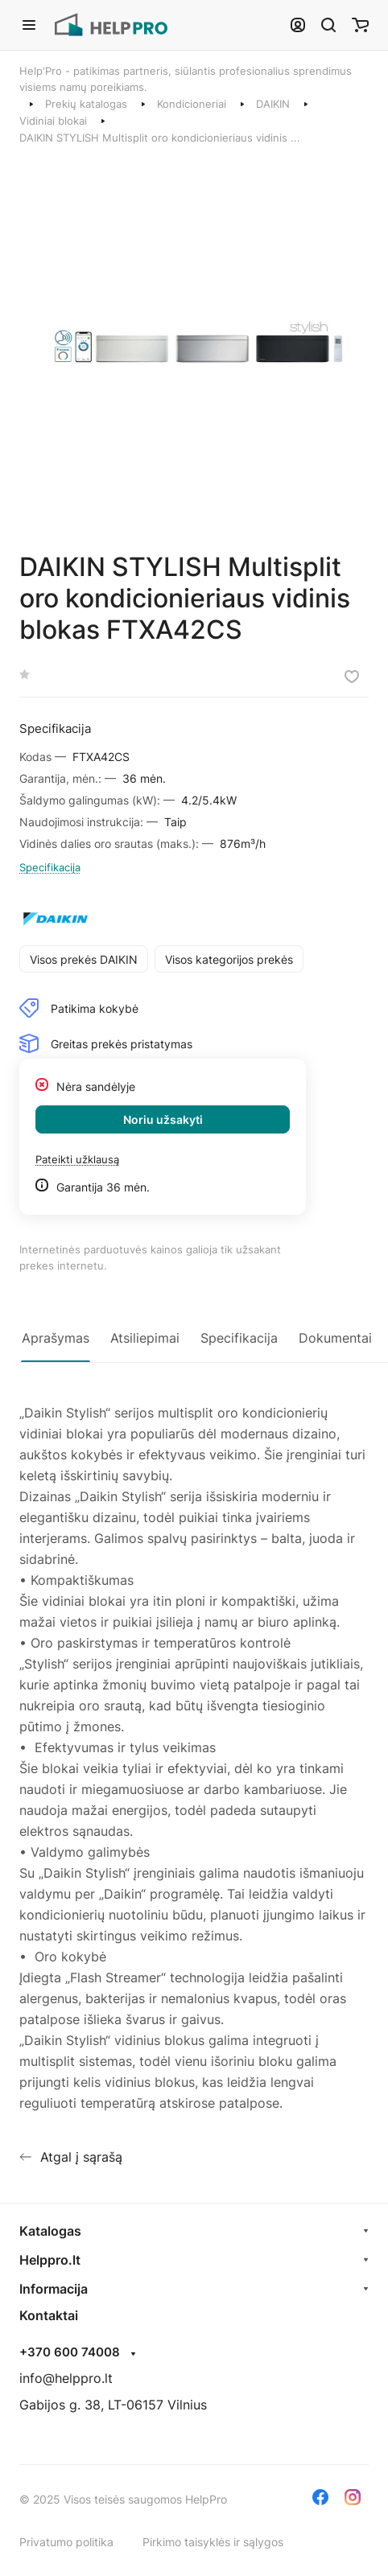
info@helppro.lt (66, 2378)
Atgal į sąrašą (70, 2157)
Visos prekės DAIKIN (84, 959)
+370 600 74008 (69, 2352)
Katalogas (50, 2231)
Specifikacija (49, 867)
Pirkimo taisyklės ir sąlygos (212, 2542)
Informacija (53, 2289)
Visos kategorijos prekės (229, 959)
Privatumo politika (66, 2542)
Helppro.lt (49, 2260)
